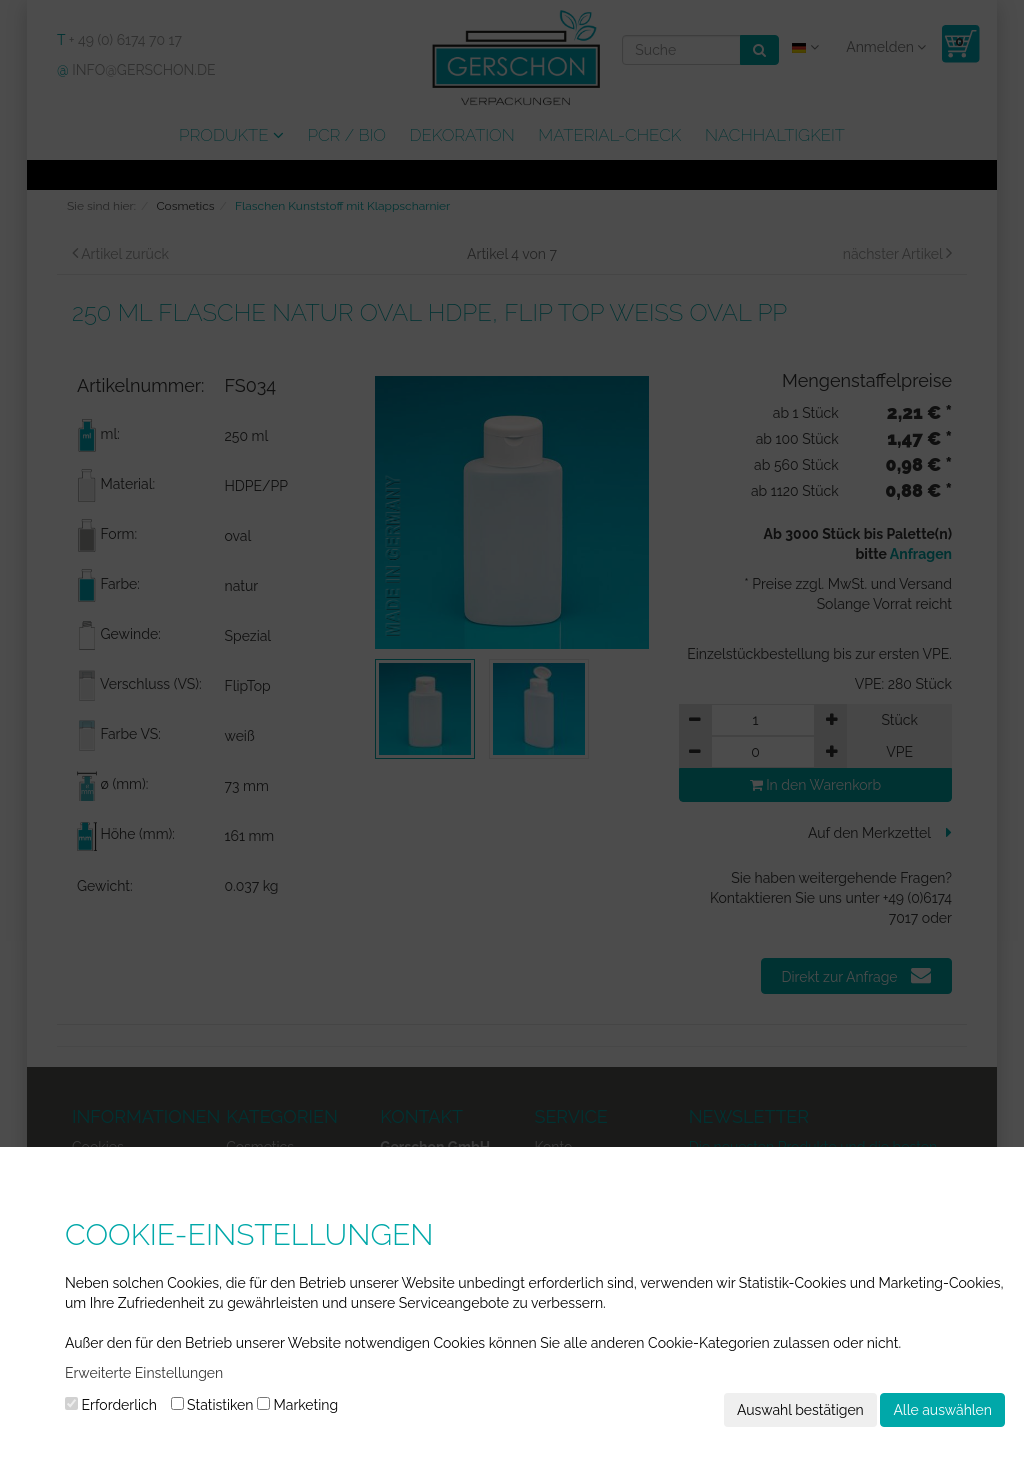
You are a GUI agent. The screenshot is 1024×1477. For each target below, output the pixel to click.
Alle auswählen (942, 1410)
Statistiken (212, 1405)
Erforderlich (111, 1405)
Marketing (297, 1405)
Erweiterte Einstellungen (144, 1373)
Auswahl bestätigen (800, 1410)
